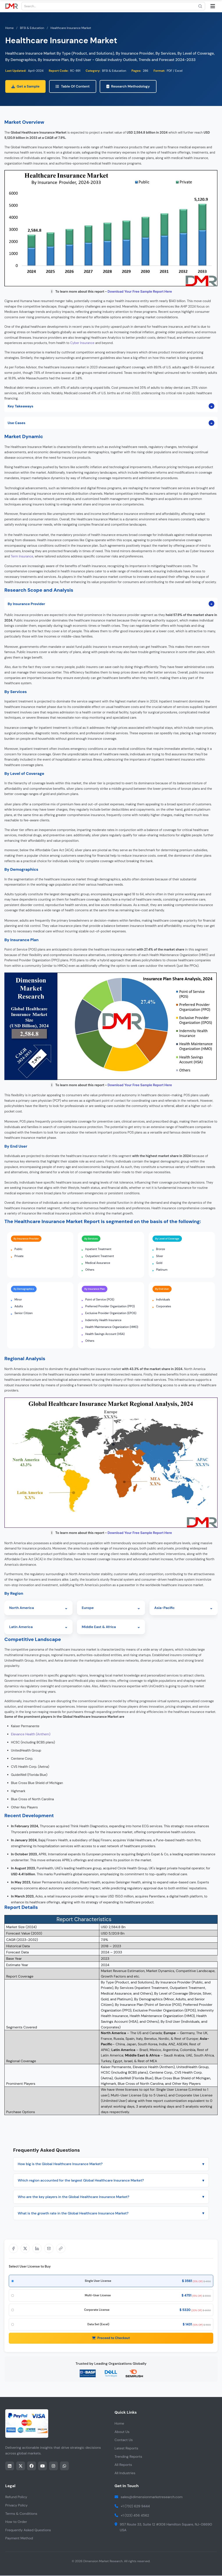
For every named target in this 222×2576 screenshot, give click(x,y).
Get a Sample (25, 86)
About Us (122, 2432)
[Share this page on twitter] (20, 2466)
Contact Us (124, 2440)
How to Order (16, 2522)
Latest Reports (126, 2448)
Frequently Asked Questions (28, 2530)
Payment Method (19, 2539)
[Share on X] (25, 2248)
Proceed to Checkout (111, 2338)
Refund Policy (16, 2497)
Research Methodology (128, 86)
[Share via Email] (48, 2248)
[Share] (60, 2248)
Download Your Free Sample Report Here (140, 291)
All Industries (125, 2473)
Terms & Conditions (21, 2514)
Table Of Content (73, 86)
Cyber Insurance (82, 343)
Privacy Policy (16, 2505)
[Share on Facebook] (13, 2248)
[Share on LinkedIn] (37, 2248)
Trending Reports (128, 2457)
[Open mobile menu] (213, 6)
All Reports (123, 2465)
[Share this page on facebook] (31, 2466)
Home (9, 28)
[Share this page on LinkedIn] (9, 2466)
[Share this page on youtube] (42, 2466)
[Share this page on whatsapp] (64, 2466)
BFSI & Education (32, 28)
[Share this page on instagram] (53, 2466)
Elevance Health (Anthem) (30, 1734)
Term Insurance (22, 556)
